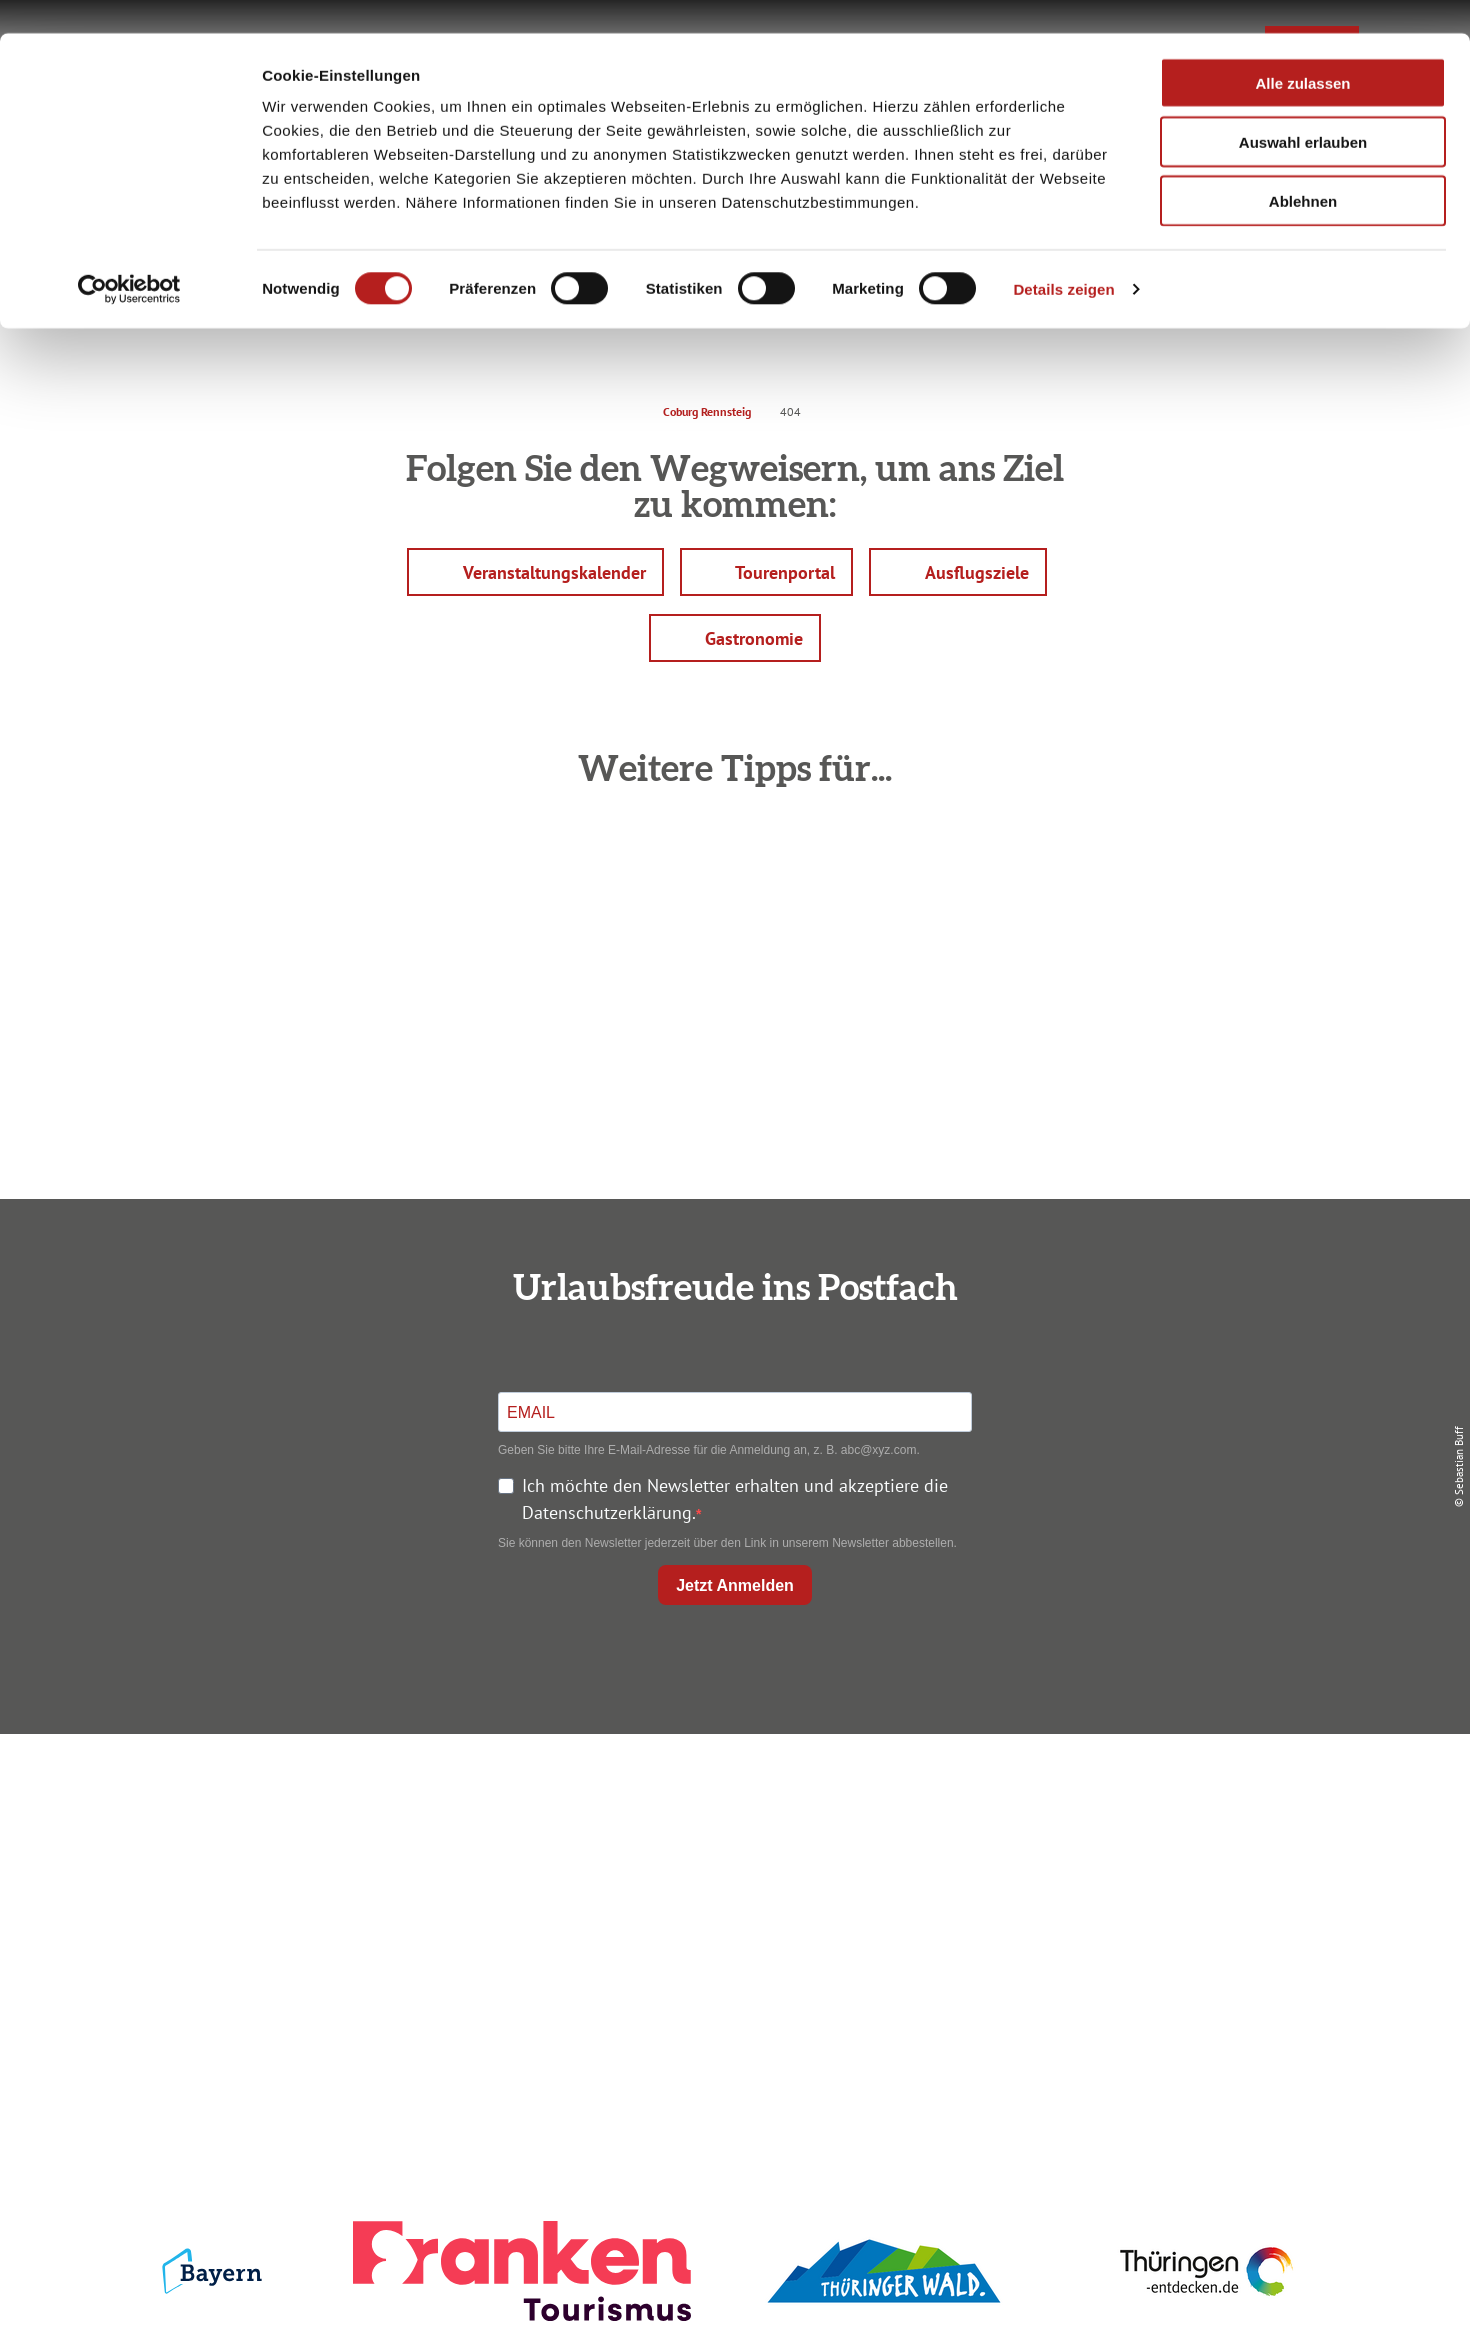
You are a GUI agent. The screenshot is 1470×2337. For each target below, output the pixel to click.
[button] (535, 572)
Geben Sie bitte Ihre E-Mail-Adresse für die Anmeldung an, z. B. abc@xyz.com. (709, 1450)
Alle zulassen (1302, 49)
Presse (1146, 1871)
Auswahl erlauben (1303, 108)
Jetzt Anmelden (735, 1585)
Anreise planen (731, 1799)
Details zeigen (1063, 255)
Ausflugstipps (730, 1907)
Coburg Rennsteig (707, 411)
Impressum (1147, 1799)
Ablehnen (1303, 167)
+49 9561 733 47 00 (335, 1921)
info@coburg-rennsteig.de (346, 1948)
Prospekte (731, 1871)
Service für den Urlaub (1146, 1907)
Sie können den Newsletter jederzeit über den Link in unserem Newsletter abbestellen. (727, 1543)
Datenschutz (1147, 1835)
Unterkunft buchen (730, 1835)
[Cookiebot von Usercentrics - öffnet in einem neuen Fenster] (129, 256)
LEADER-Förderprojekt (1146, 1943)
